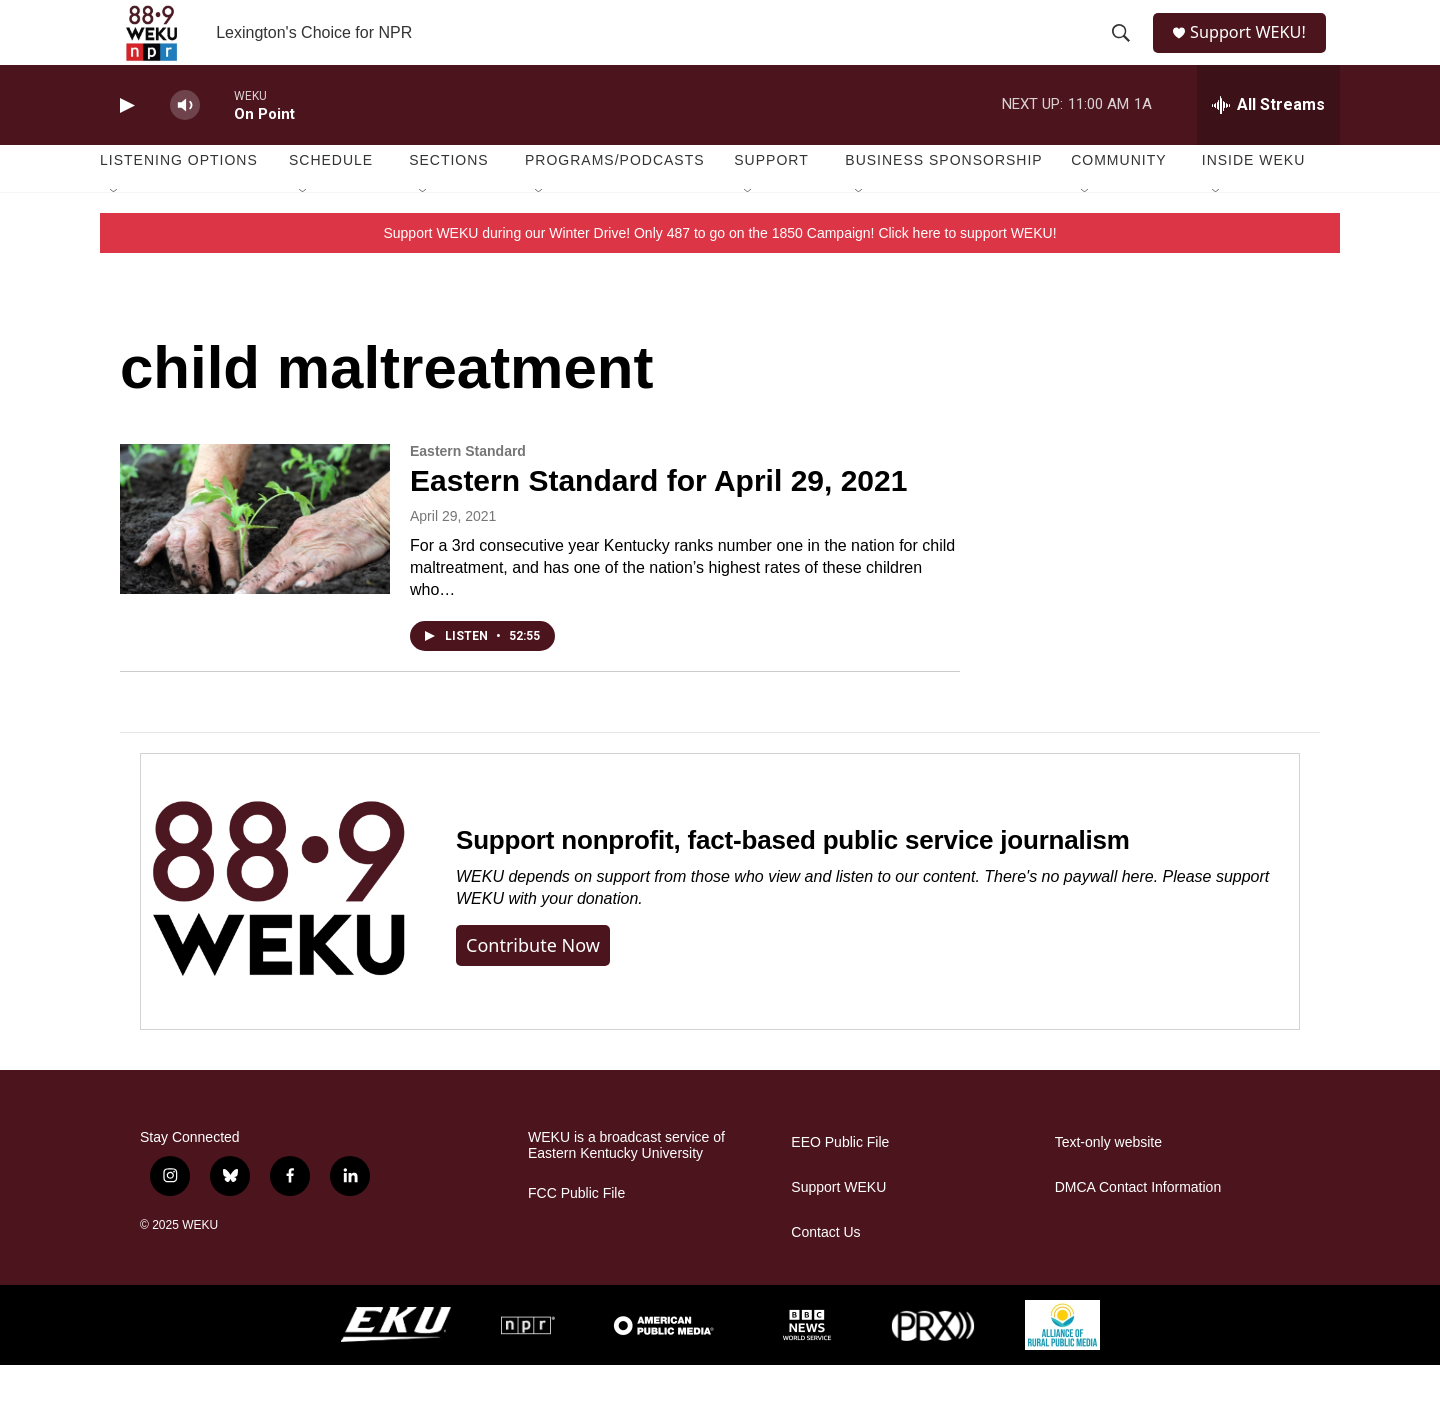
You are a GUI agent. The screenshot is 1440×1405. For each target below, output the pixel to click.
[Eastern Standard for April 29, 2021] (255, 559)
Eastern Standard (468, 491)
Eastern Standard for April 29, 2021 (658, 520)
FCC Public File (576, 1233)
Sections (449, 200)
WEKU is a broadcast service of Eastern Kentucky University (626, 1185)
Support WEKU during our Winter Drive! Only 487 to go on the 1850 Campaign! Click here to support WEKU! (719, 273)
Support (771, 200)
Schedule (331, 200)
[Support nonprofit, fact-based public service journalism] (278, 931)
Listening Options (179, 200)
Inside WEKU (1254, 200)
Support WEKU (838, 1227)
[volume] (185, 145)
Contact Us (825, 1272)
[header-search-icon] (1122, 53)
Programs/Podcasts (615, 200)
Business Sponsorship (943, 200)
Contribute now (533, 985)
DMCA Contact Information (1138, 1227)
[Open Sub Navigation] (115, 232)
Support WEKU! (1255, 52)
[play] (125, 145)
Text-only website (1108, 1182)
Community (1118, 200)
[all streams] (1268, 145)
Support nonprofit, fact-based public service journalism (793, 880)
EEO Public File (840, 1182)
